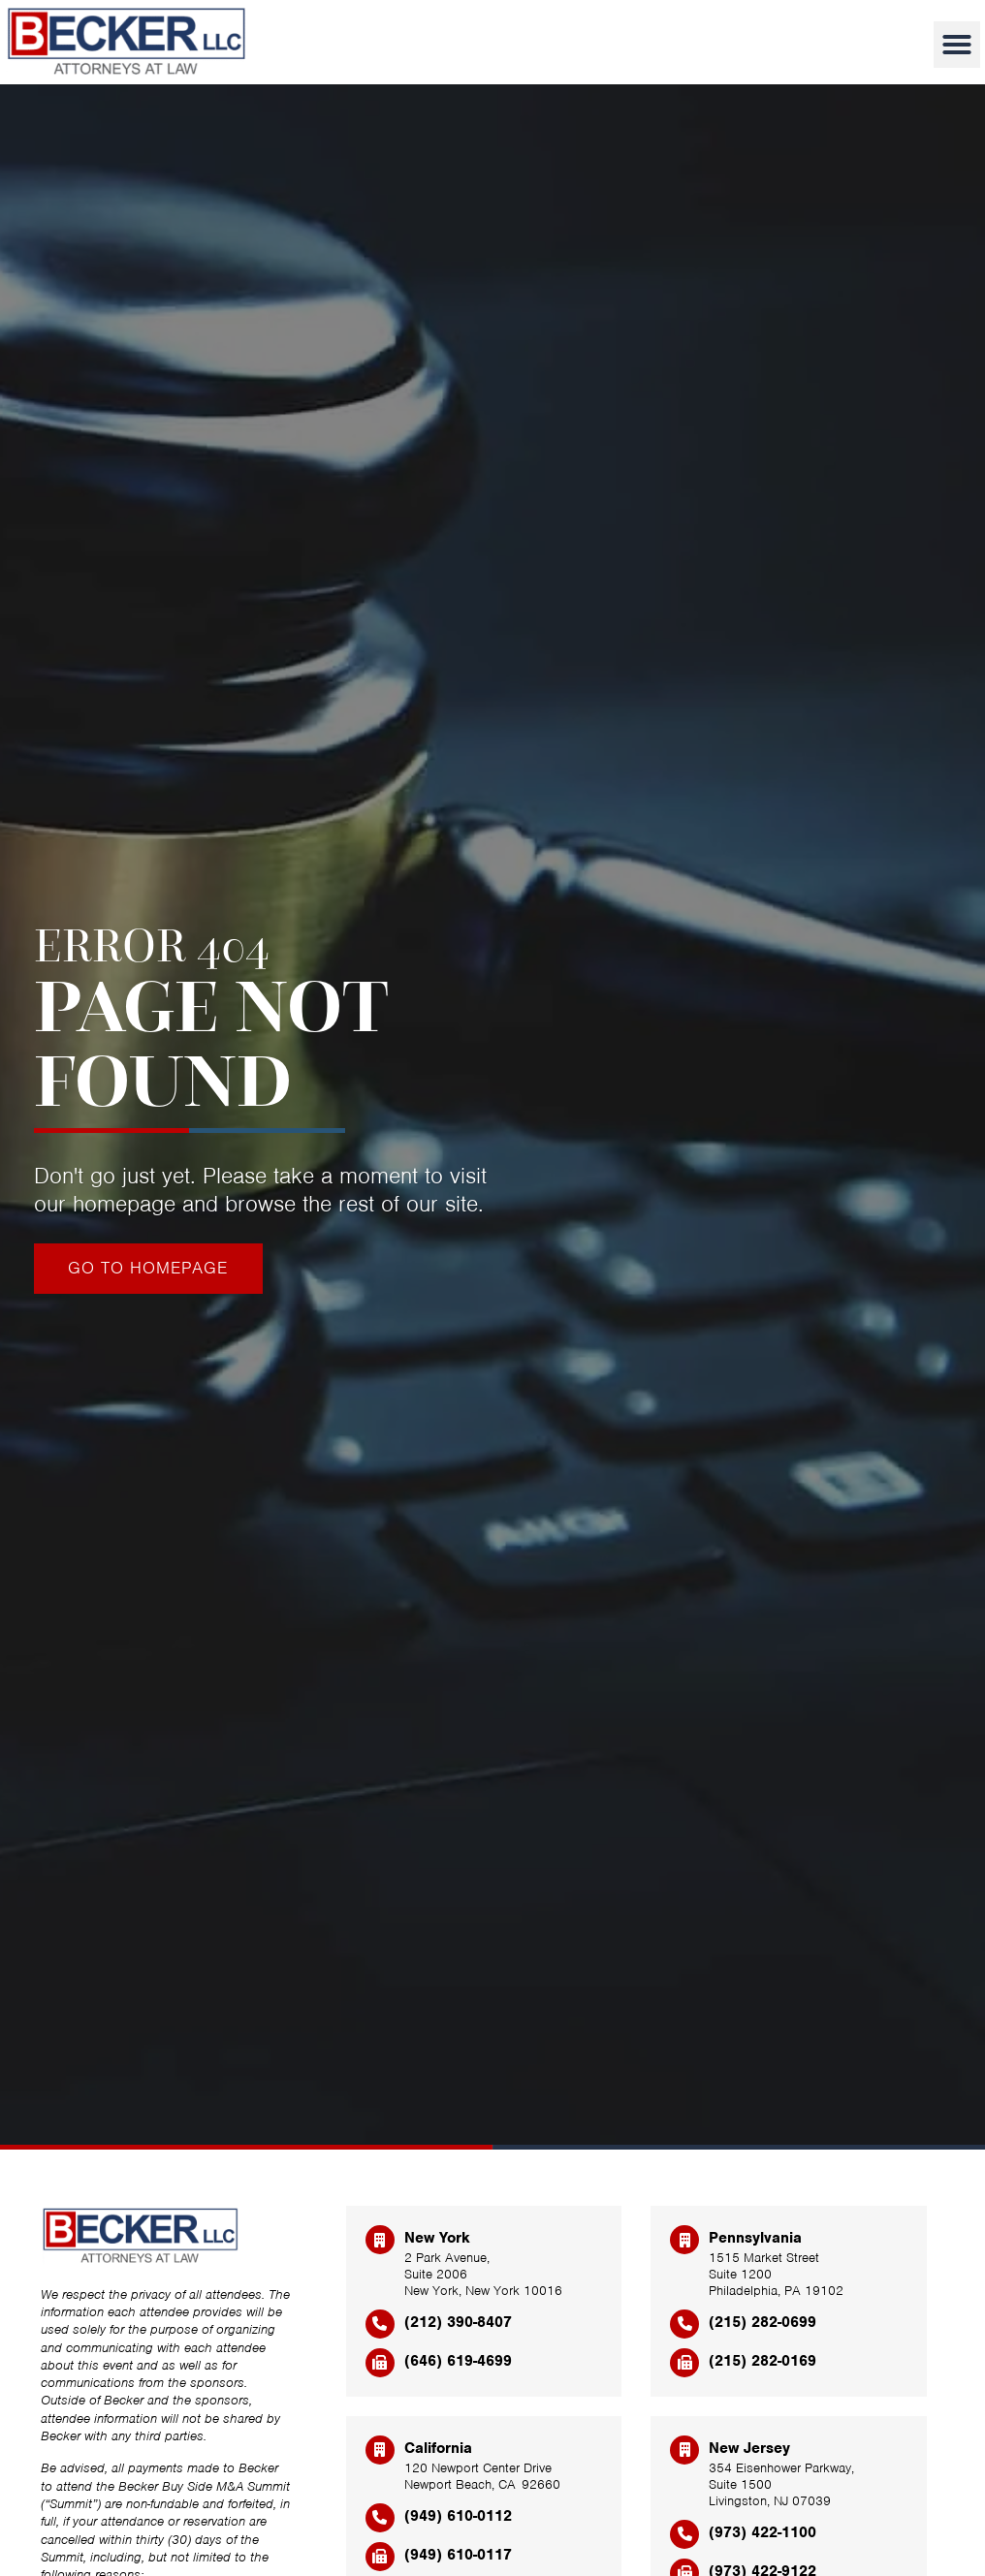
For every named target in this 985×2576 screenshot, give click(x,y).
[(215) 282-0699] (684, 2324)
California (438, 2448)
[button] (957, 44)
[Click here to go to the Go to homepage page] (148, 1269)
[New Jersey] (684, 2450)
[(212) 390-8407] (380, 2324)
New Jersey (749, 2448)
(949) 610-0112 (458, 2516)
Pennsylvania (755, 2237)
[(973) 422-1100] (684, 2534)
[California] (380, 2450)
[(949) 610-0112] (380, 2517)
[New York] (380, 2239)
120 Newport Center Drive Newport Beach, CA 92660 (482, 2476)
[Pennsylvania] (684, 2239)
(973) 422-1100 (762, 2532)
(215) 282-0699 (762, 2322)
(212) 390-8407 (458, 2322)
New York (437, 2237)
